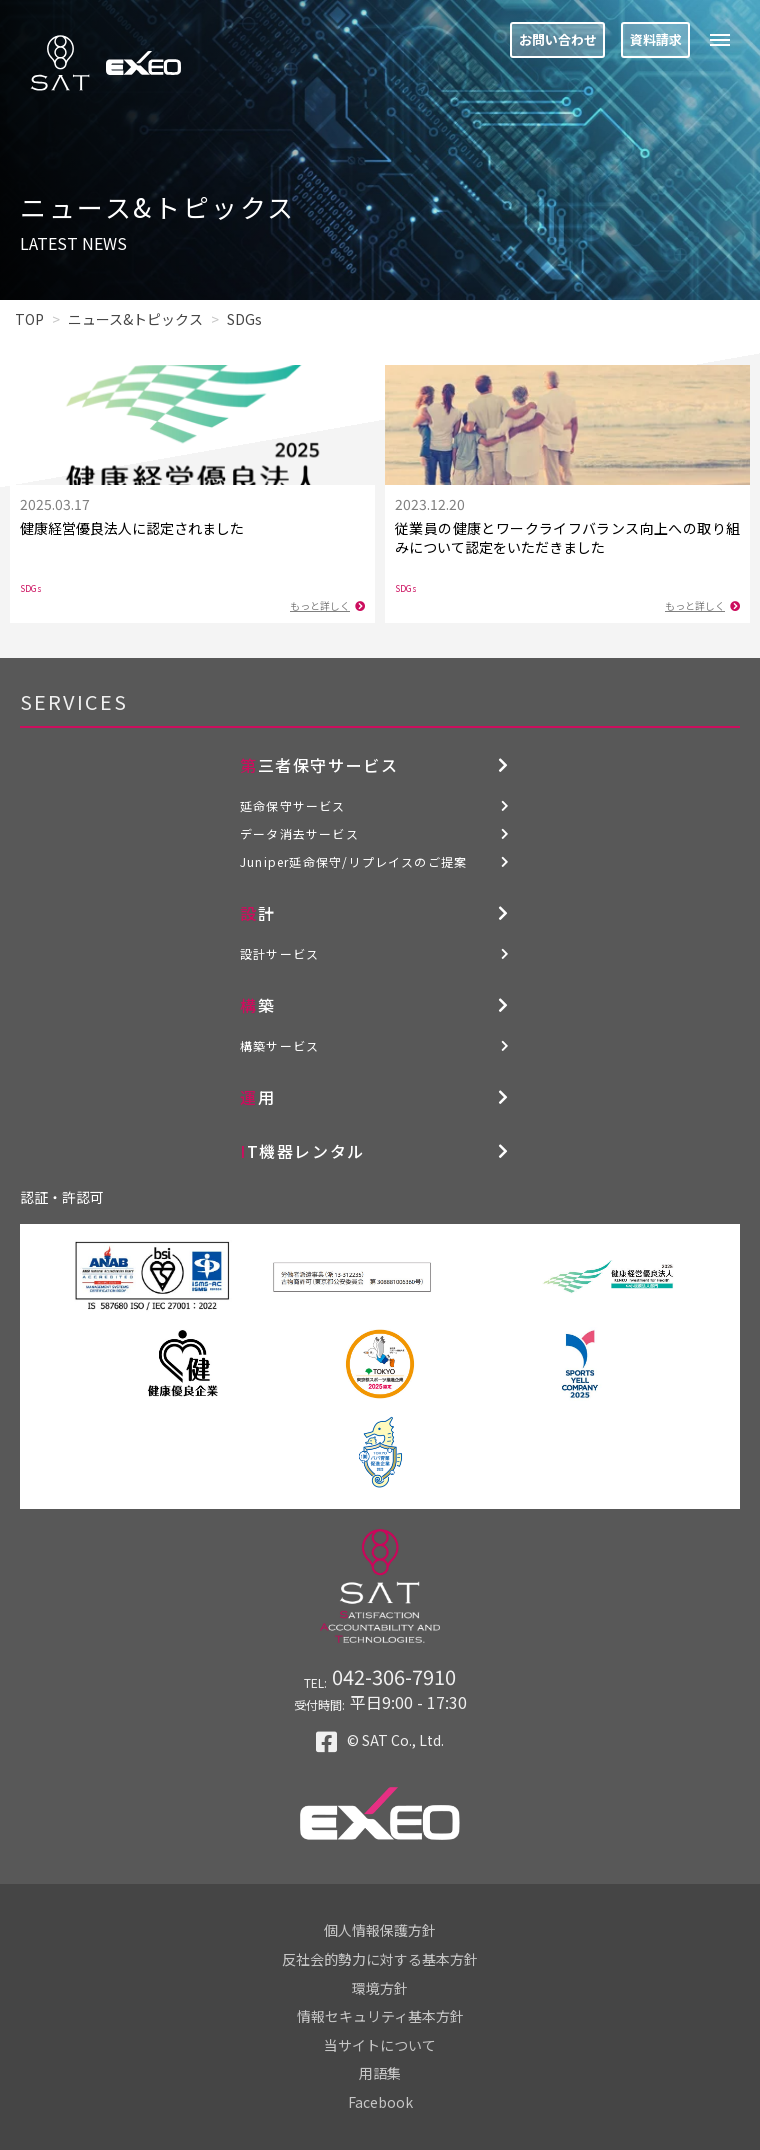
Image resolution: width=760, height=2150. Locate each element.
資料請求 (656, 39)
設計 (257, 913)
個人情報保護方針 (380, 1930)
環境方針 (380, 1988)
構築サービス (279, 1045)
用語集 (380, 2073)
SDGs (31, 589)
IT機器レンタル (302, 1151)
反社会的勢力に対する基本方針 (380, 1959)
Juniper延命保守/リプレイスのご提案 (353, 861)
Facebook (380, 2102)
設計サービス (279, 953)
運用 (257, 1097)
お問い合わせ (558, 39)
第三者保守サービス (319, 765)
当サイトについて (380, 2045)
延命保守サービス (293, 805)
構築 (257, 1005)
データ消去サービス (299, 833)
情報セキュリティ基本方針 (380, 2016)
